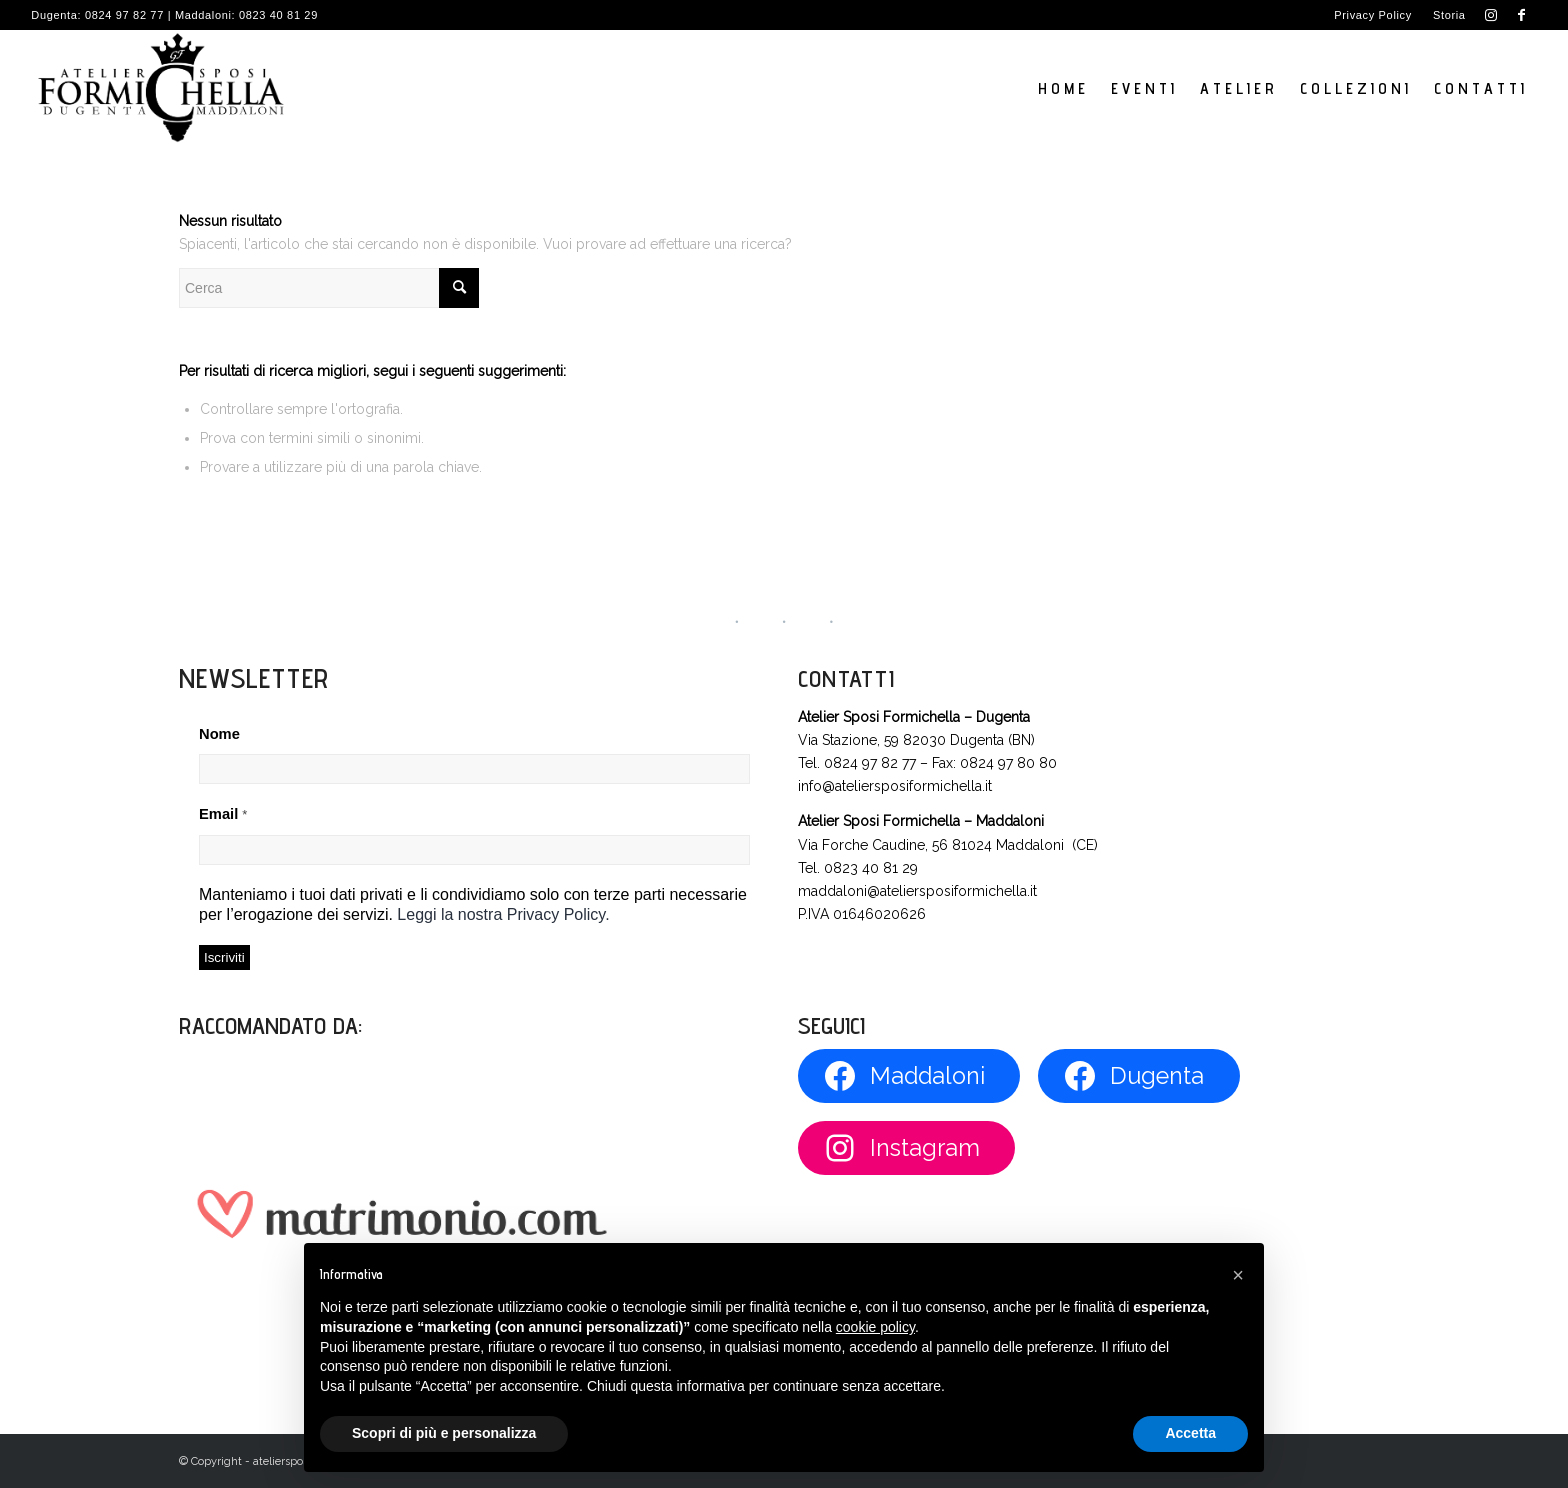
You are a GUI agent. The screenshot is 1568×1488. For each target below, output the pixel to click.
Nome (219, 734)
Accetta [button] (1190, 1433)
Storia (1449, 15)
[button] (1238, 1275)
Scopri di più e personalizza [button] (444, 1433)
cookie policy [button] (875, 1327)
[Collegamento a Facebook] (1522, 15)
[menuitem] (1373, 15)
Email (223, 814)
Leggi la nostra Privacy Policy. (503, 914)
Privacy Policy (1373, 15)
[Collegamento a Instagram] (1491, 15)
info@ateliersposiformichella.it (895, 786)
